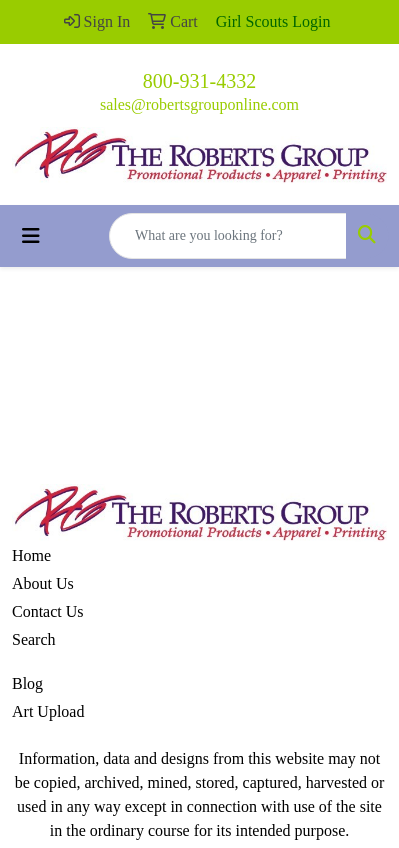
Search (34, 639)
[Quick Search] (228, 236)
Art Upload (48, 711)
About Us (43, 583)
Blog (27, 683)
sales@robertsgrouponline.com (199, 104)
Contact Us (48, 611)
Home (31, 555)
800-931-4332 (199, 81)
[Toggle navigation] (31, 236)
